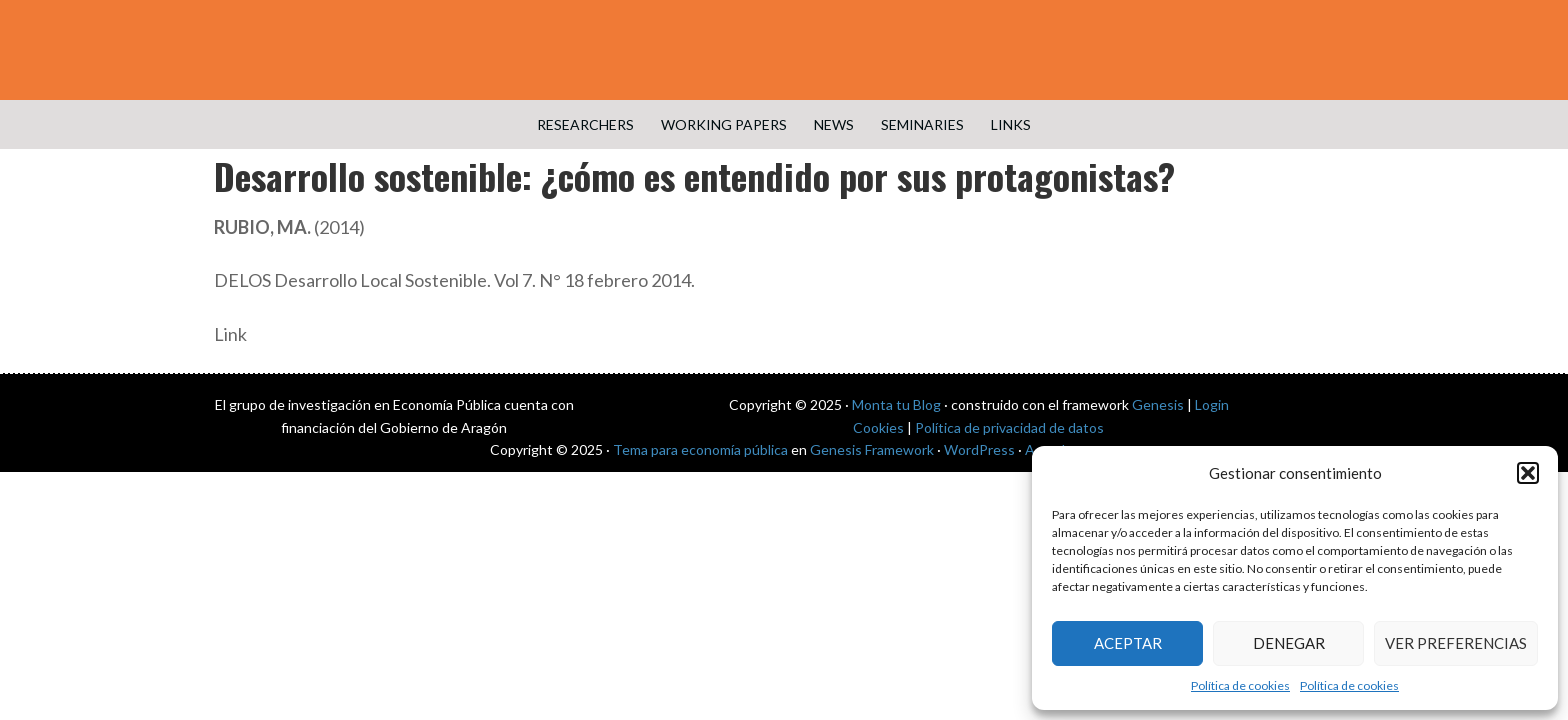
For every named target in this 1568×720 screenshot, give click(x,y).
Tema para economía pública (700, 449)
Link (230, 334)
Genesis (1158, 404)
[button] (1528, 473)
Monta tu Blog (896, 404)
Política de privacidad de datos (1009, 427)
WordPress (979, 449)
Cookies (878, 427)
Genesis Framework (872, 449)
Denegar (1289, 643)
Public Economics (784, 50)
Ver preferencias (1456, 643)
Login (1212, 404)
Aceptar (1128, 643)
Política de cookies (1240, 685)
